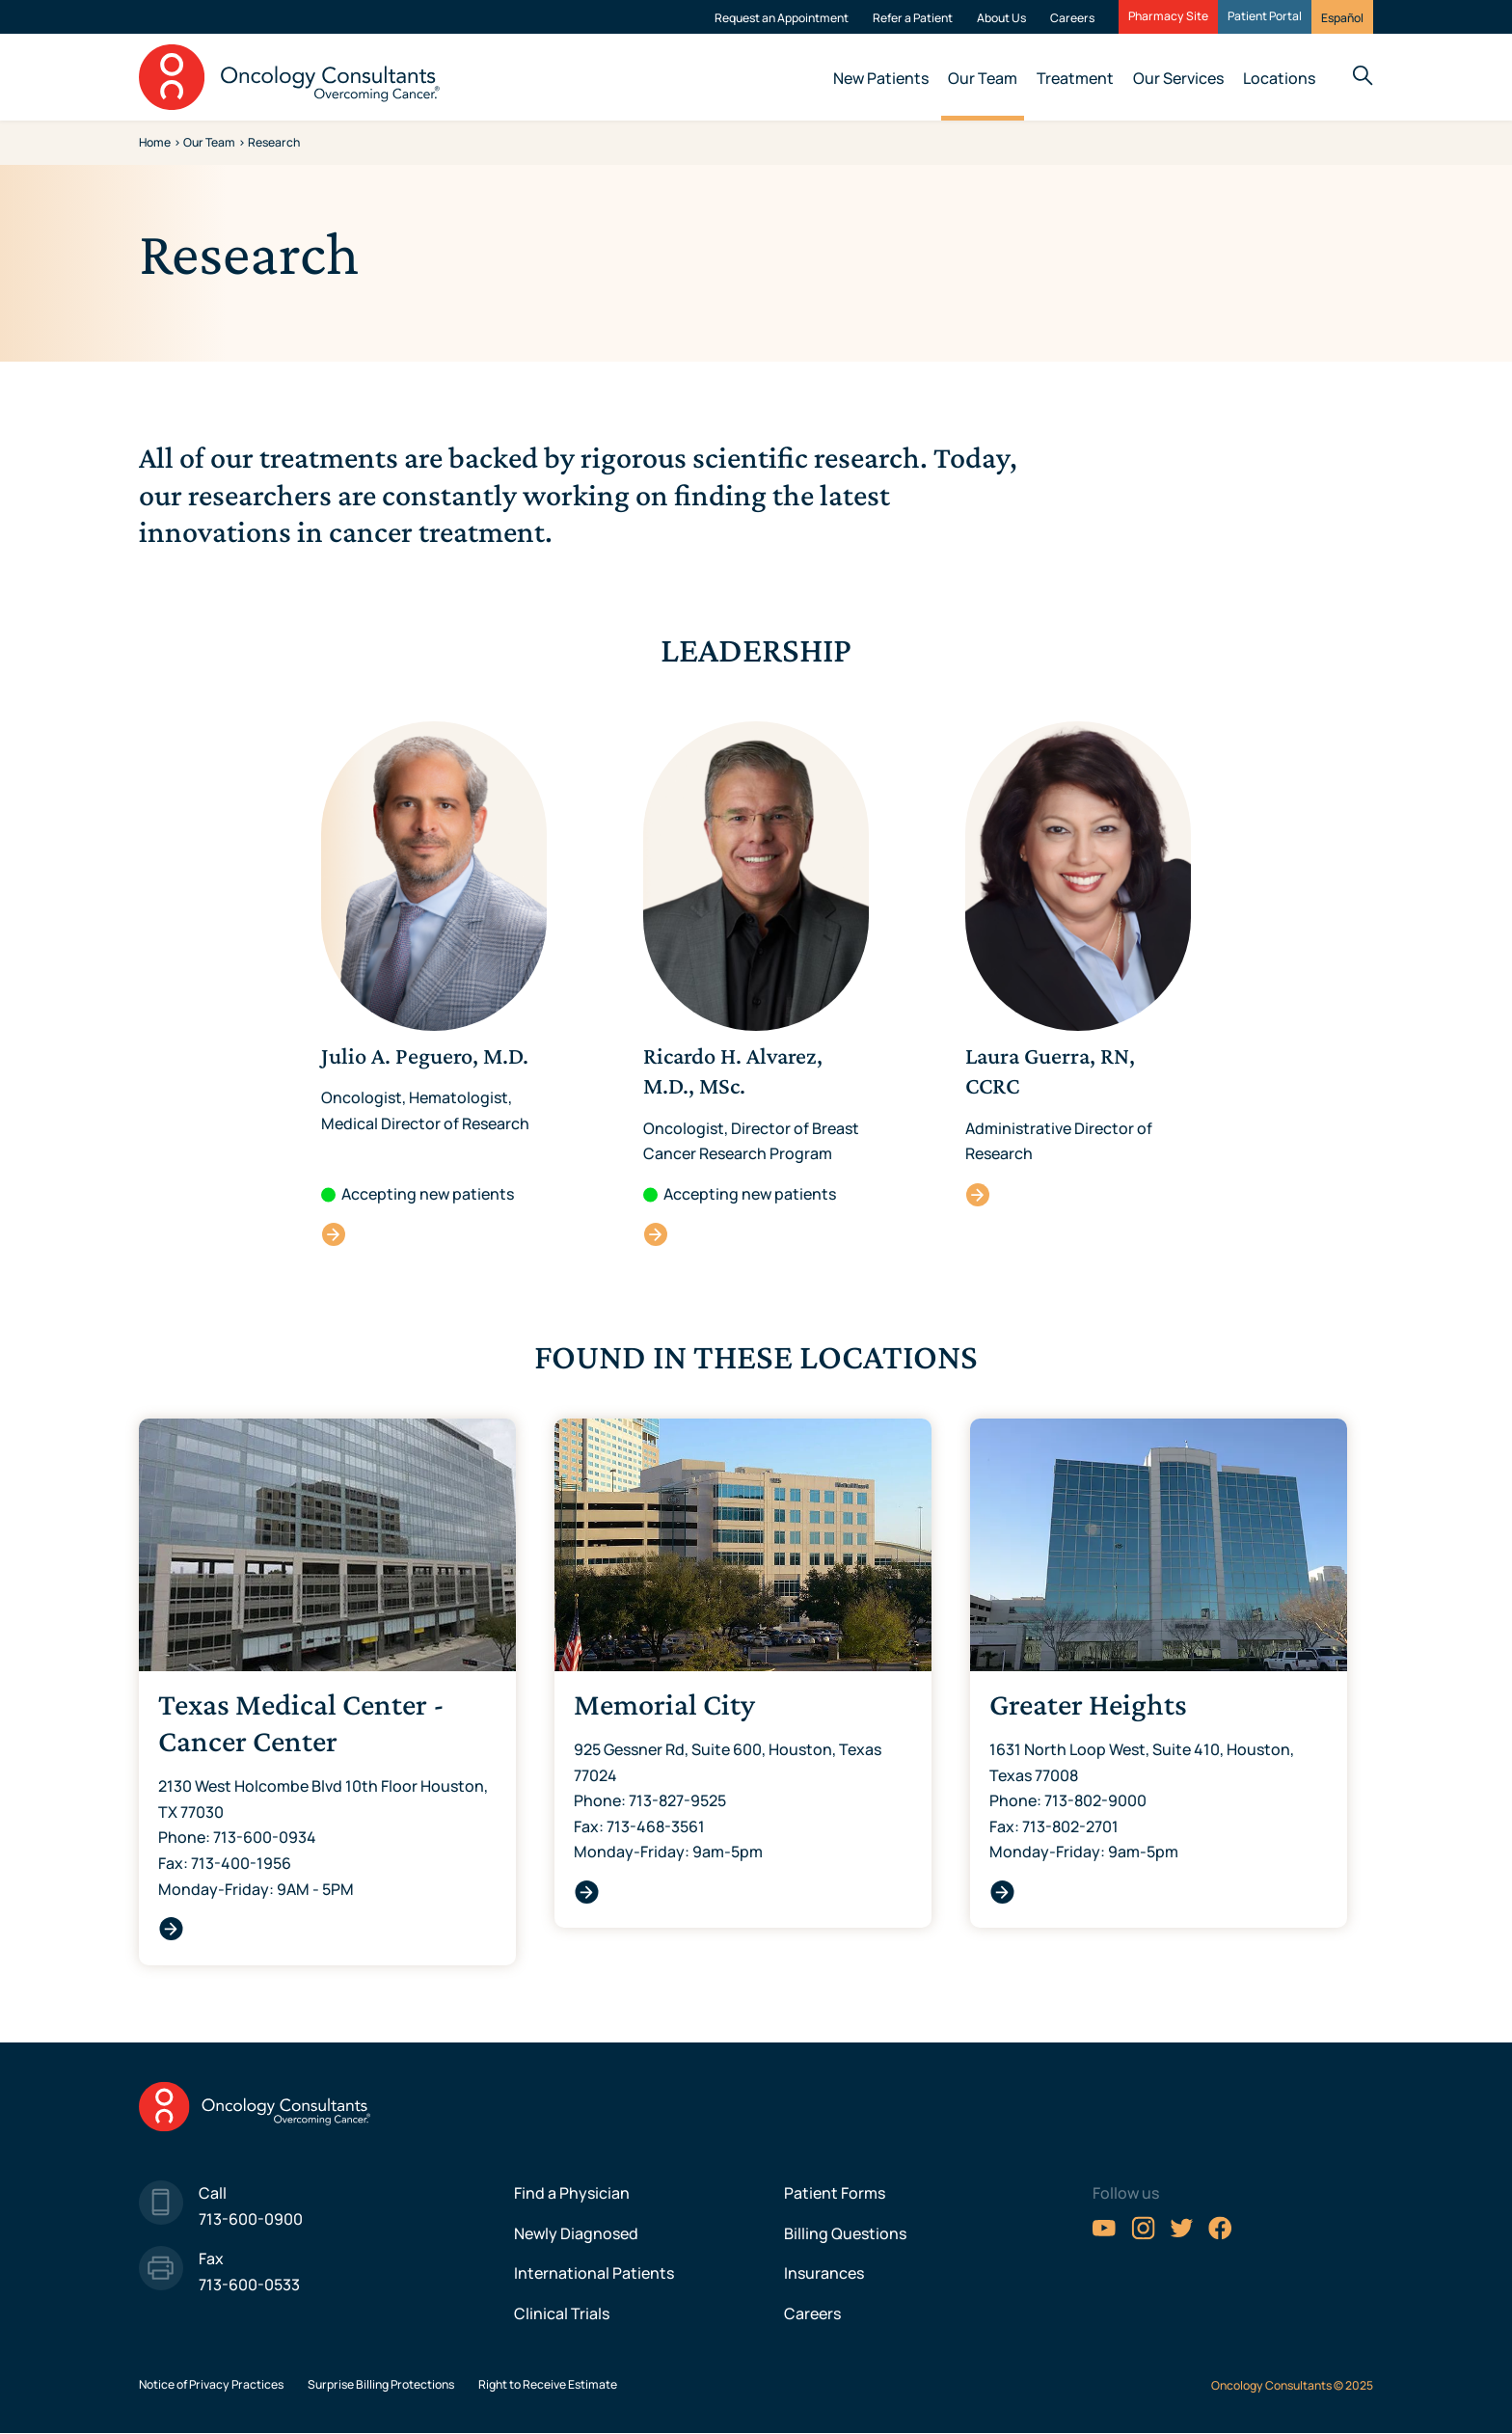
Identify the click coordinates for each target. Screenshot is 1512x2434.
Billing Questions (845, 2233)
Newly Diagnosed (576, 2233)
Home (155, 142)
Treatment (1075, 78)
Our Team (982, 78)
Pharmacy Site (1168, 16)
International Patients (594, 2273)
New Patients (881, 78)
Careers (1072, 18)
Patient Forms (834, 2193)
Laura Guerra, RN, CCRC (978, 1194)
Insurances (824, 2273)
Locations (1279, 78)
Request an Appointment (782, 18)
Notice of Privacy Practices (211, 2384)
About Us (1001, 18)
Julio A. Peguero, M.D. (334, 1234)
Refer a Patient (913, 18)
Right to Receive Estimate (547, 2384)
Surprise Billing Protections (381, 2384)
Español (1342, 18)
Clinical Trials (561, 2313)
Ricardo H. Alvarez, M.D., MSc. (656, 1234)
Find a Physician (572, 2193)
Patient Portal (1265, 16)
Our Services (1178, 78)
